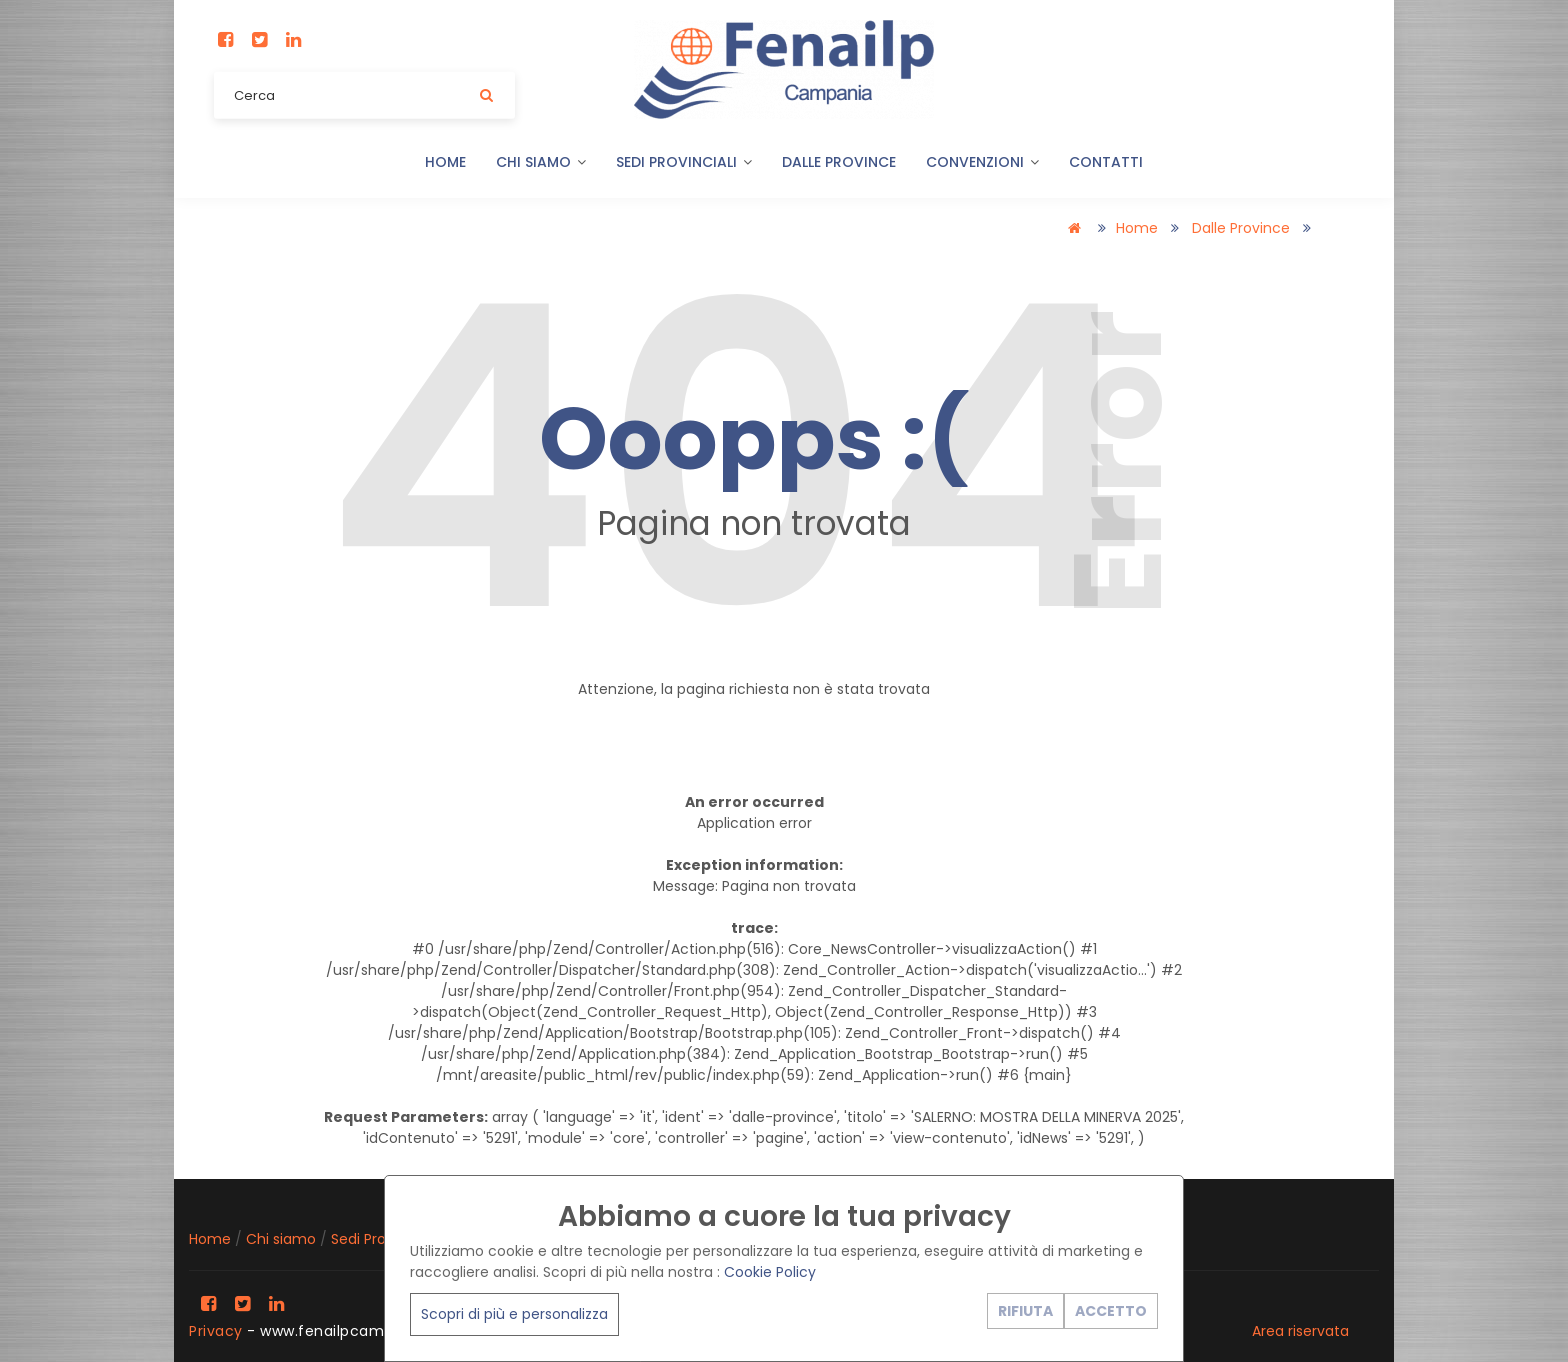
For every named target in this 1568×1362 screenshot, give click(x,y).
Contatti (1106, 162)
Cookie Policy (770, 1272)
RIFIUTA (1025, 1311)
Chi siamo (541, 162)
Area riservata (1300, 1331)
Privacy (216, 1331)
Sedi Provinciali (684, 162)
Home (445, 162)
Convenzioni (982, 162)
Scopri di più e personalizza (514, 1314)
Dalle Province (839, 162)
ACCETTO (1111, 1311)
